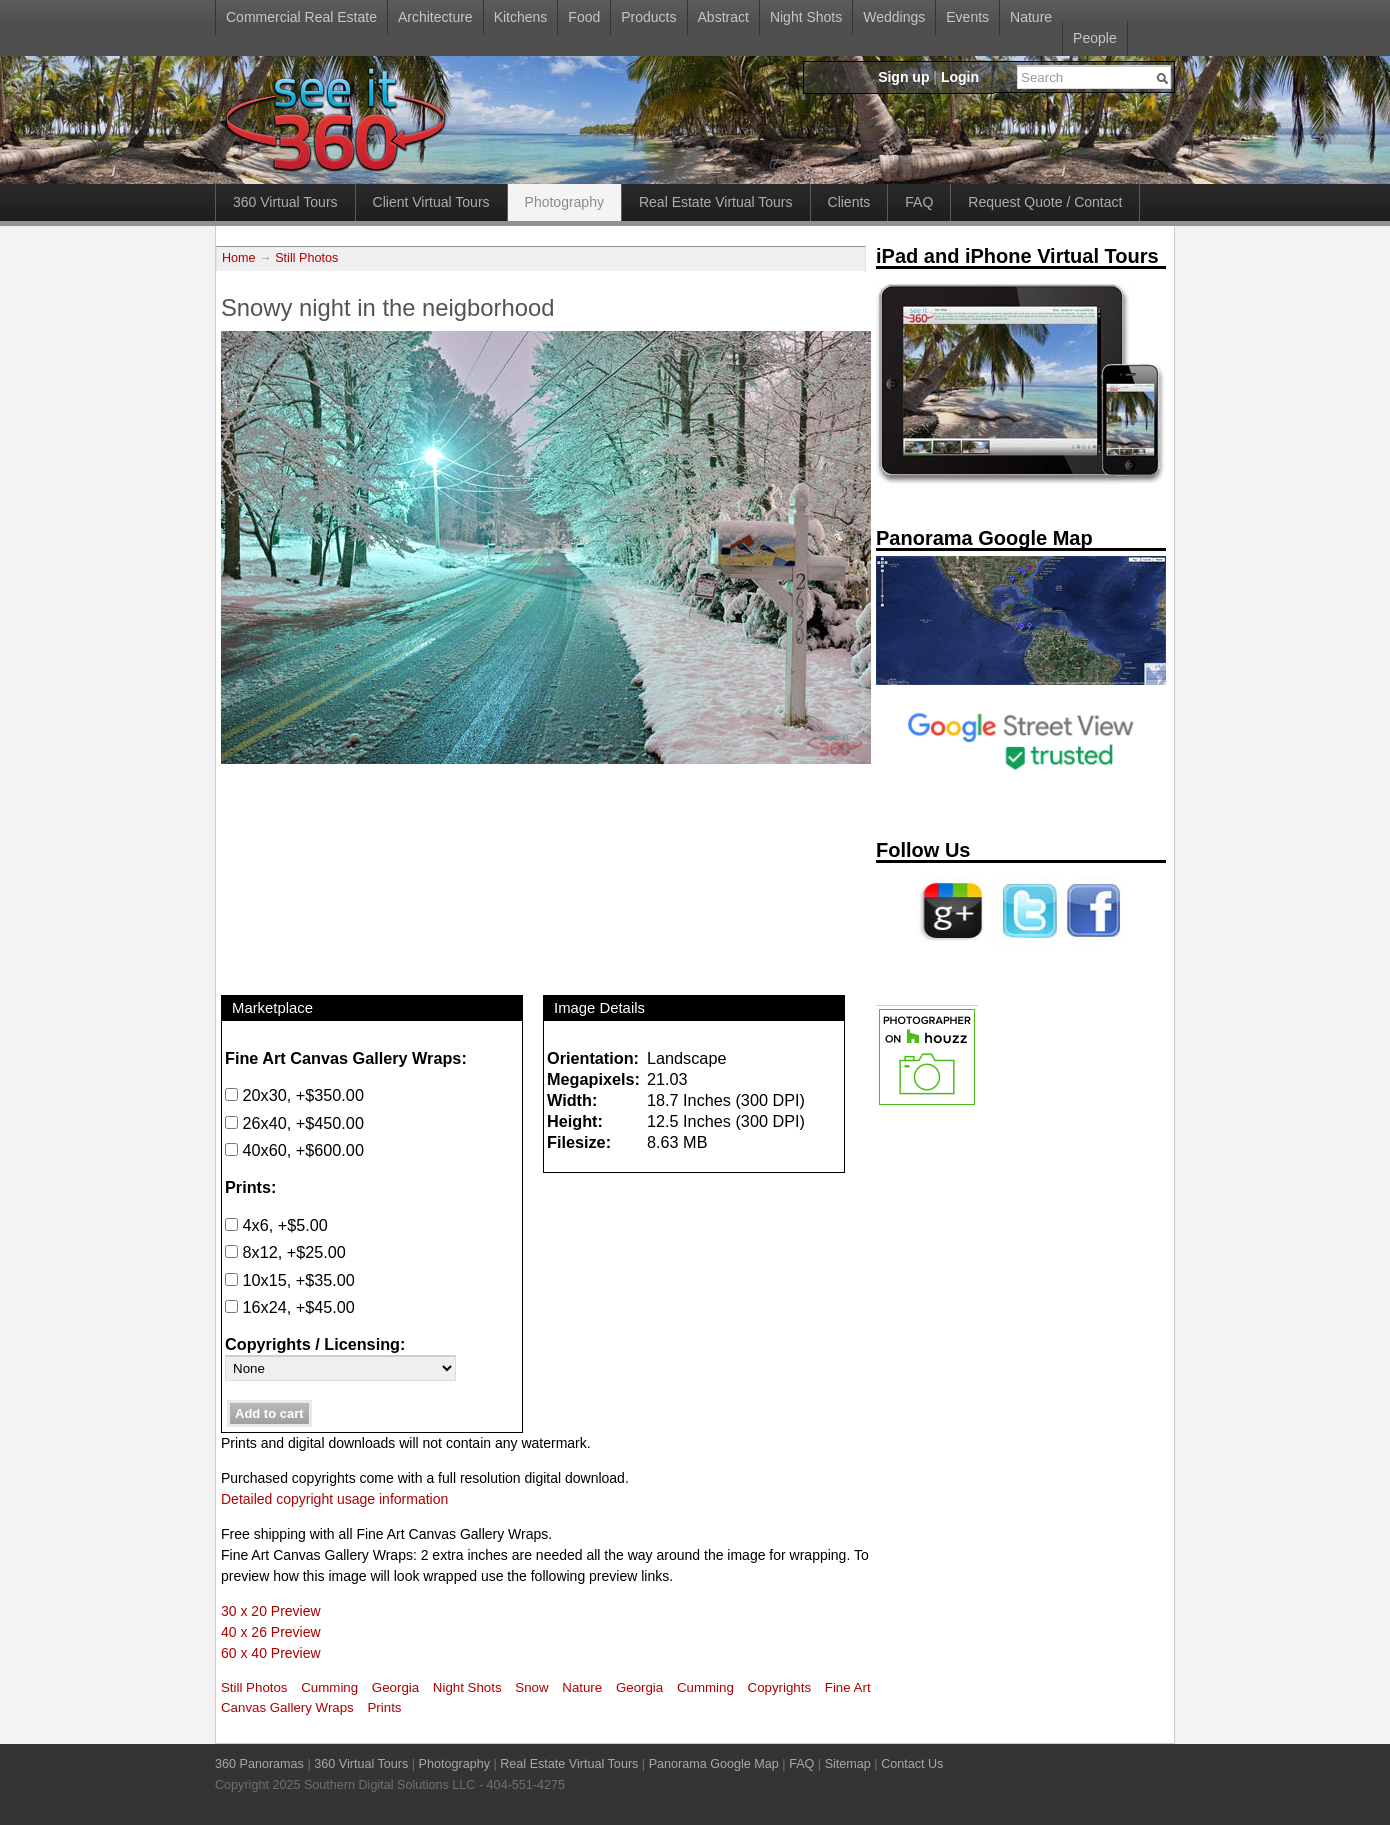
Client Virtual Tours (431, 202)
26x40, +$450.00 (294, 1123)
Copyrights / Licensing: (315, 1344)
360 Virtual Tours (285, 202)
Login (960, 77)
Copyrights (780, 1687)
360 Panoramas (259, 1764)
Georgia (395, 1687)
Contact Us (912, 1764)
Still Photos (306, 258)
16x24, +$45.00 (290, 1307)
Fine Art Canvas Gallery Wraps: (346, 1058)
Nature (1031, 17)
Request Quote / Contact (1045, 202)
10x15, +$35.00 (290, 1280)
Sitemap (848, 1764)
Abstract (723, 17)
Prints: (250, 1187)
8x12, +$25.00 (285, 1252)
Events (967, 17)
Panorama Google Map (714, 1764)
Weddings (894, 17)
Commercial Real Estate (301, 17)
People (1095, 38)
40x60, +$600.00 (294, 1150)
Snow (531, 1687)
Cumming (329, 1687)
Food (584, 17)
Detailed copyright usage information (334, 1499)
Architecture (435, 17)
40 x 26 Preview (271, 1632)
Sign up (903, 77)
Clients (849, 202)
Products (648, 17)
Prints (384, 1707)
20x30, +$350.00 (294, 1095)
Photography (564, 202)
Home (239, 258)
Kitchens (521, 17)
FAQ (919, 202)
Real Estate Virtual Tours (716, 202)
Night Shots (806, 17)
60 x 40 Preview (271, 1653)
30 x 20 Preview (271, 1611)
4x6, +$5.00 (276, 1225)
